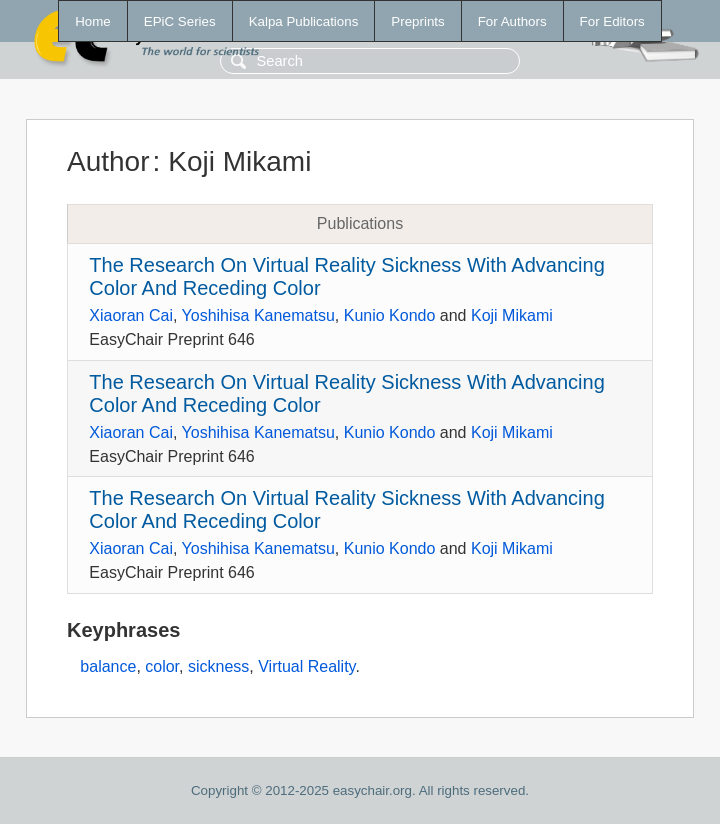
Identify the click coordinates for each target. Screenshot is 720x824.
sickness (218, 666)
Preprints (417, 21)
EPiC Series (180, 21)
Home (93, 21)
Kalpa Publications (304, 21)
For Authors (512, 21)
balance (108, 666)
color (162, 666)
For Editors (612, 21)
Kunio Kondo (390, 315)
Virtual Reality (306, 666)
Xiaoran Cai (131, 315)
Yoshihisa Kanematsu (258, 315)
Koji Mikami (512, 315)
